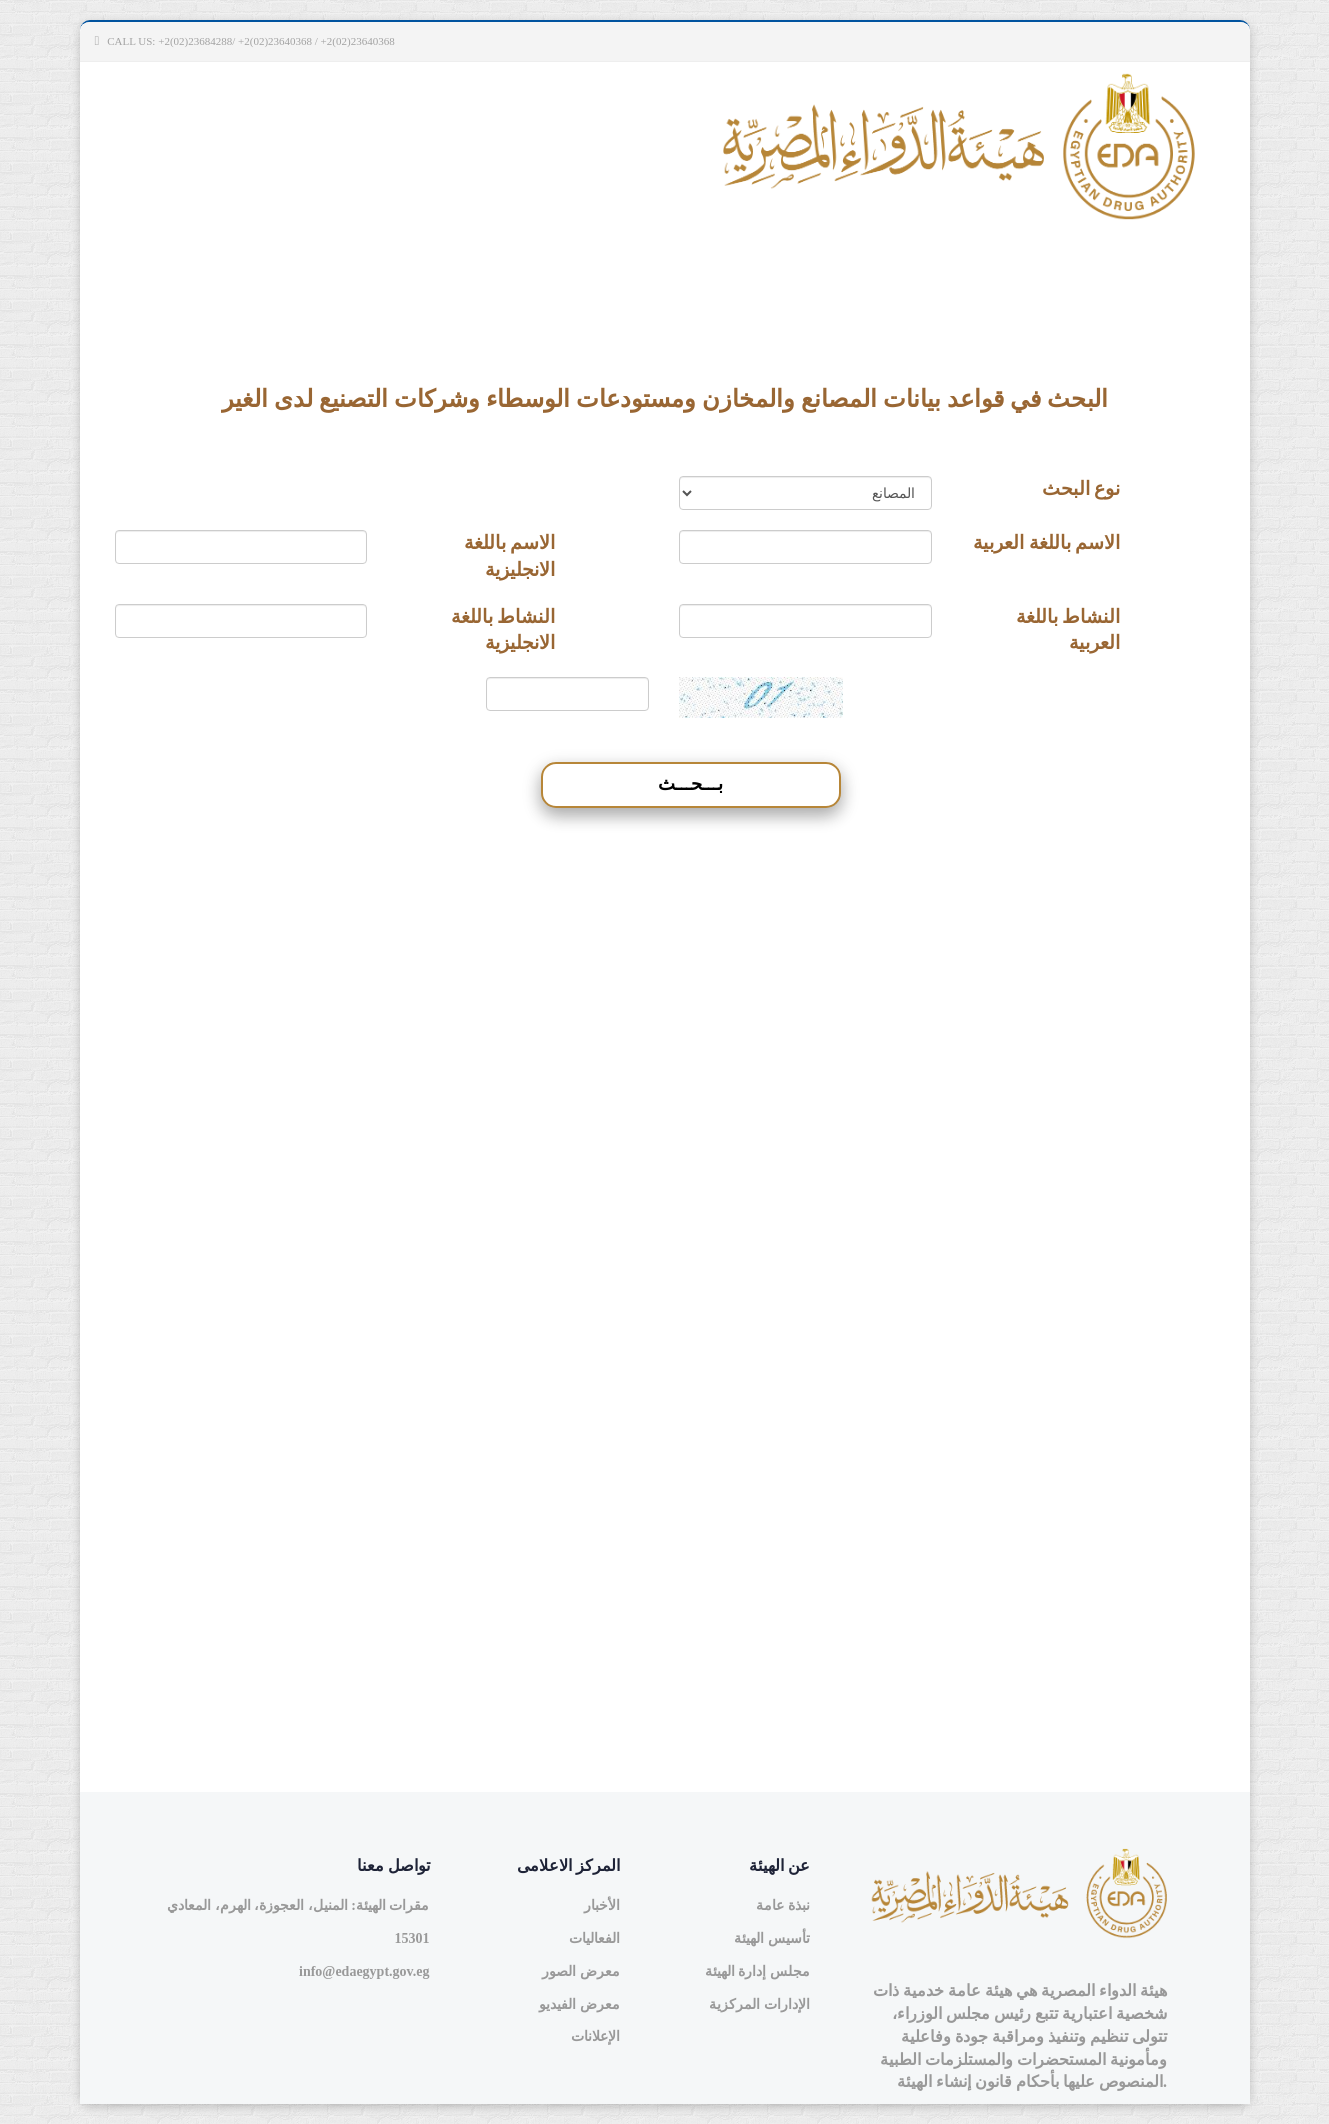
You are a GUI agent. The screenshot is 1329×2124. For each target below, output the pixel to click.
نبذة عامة (783, 1905)
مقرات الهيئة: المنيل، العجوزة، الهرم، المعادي (298, 1905)
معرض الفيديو (579, 2004)
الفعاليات (594, 1938)
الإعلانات (595, 2036)
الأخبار (602, 1905)
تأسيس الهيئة (772, 1938)
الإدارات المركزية (759, 2004)
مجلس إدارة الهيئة (757, 1971)
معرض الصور (581, 1971)
